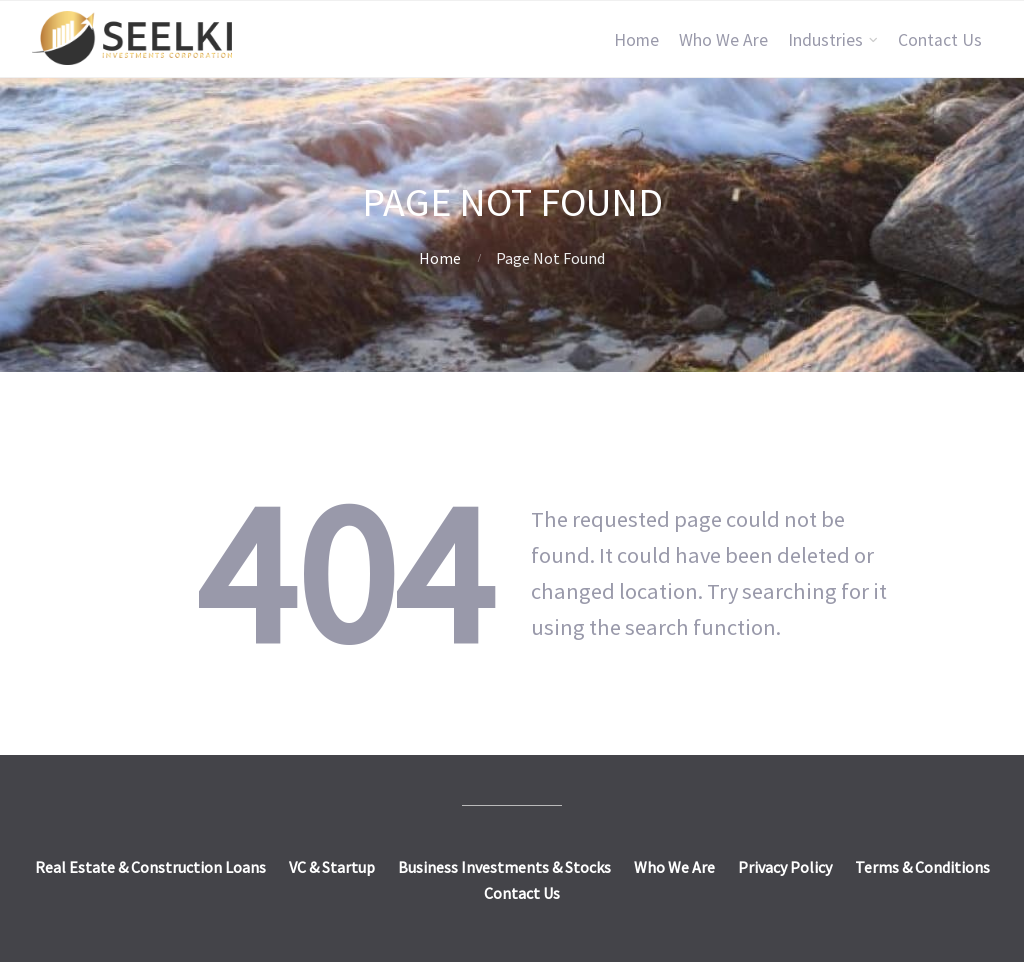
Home (636, 40)
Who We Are (723, 40)
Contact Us (940, 40)
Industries (825, 40)
